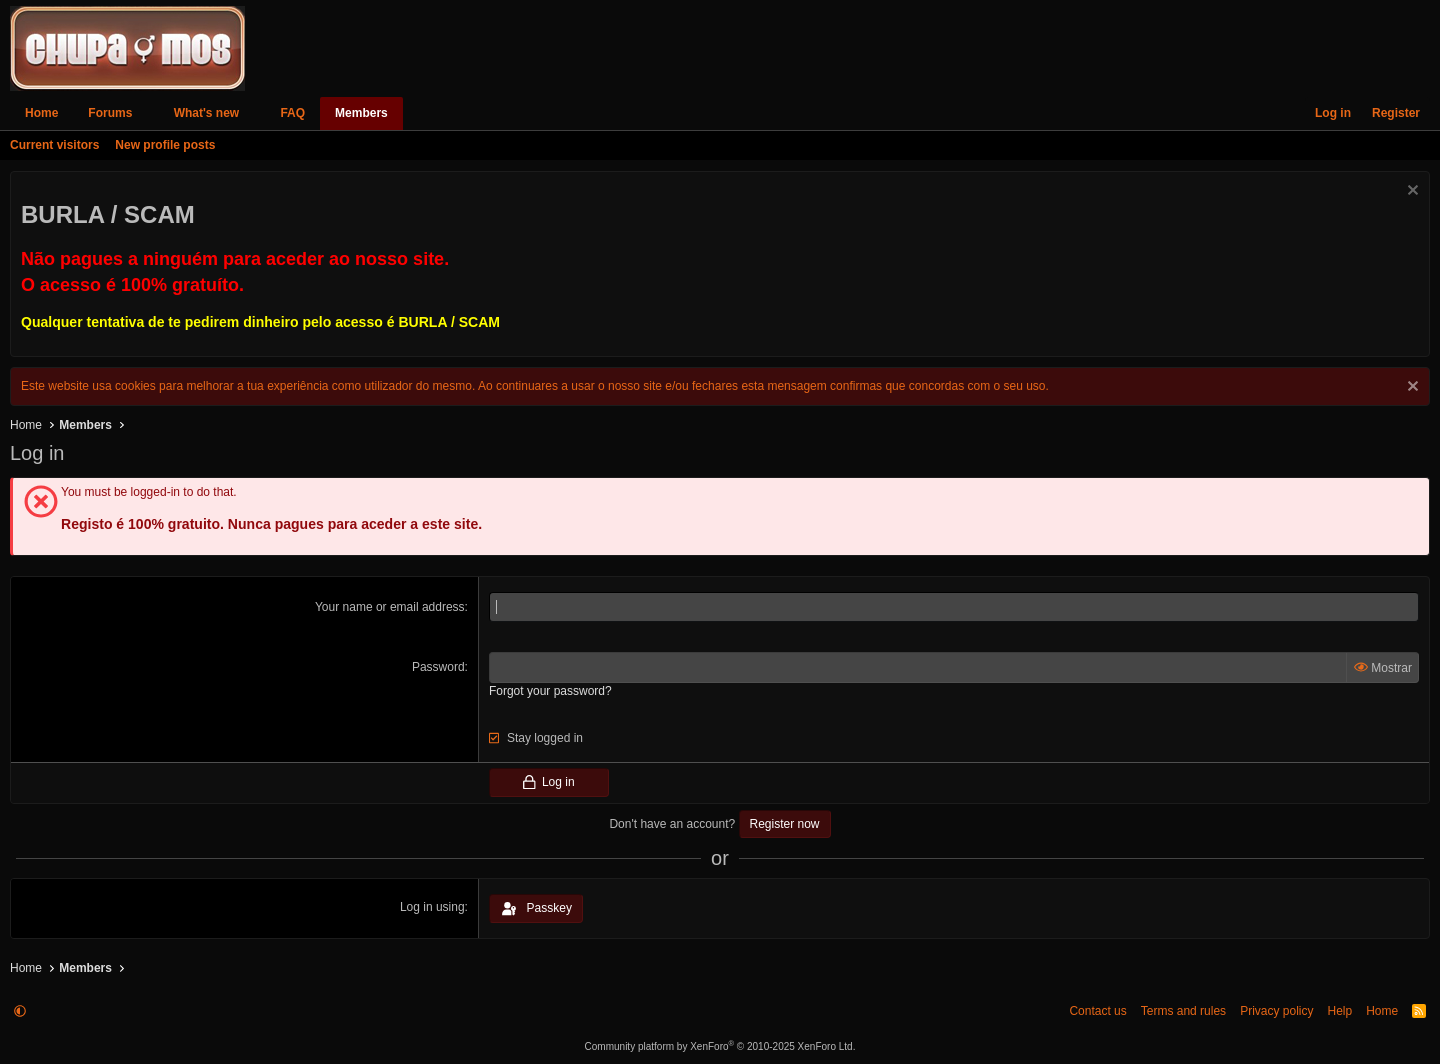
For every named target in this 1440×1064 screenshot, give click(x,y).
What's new (207, 113)
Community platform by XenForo (720, 1046)
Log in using (432, 907)
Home (41, 113)
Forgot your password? (550, 691)
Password (438, 667)
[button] (146, 113)
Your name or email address (390, 607)
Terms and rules (1183, 1011)
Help (1339, 1011)
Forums (110, 113)
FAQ (292, 113)
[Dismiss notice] (1410, 192)
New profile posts (165, 145)
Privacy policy (1276, 1011)
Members (361, 113)
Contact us (1097, 1011)
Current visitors (54, 145)
